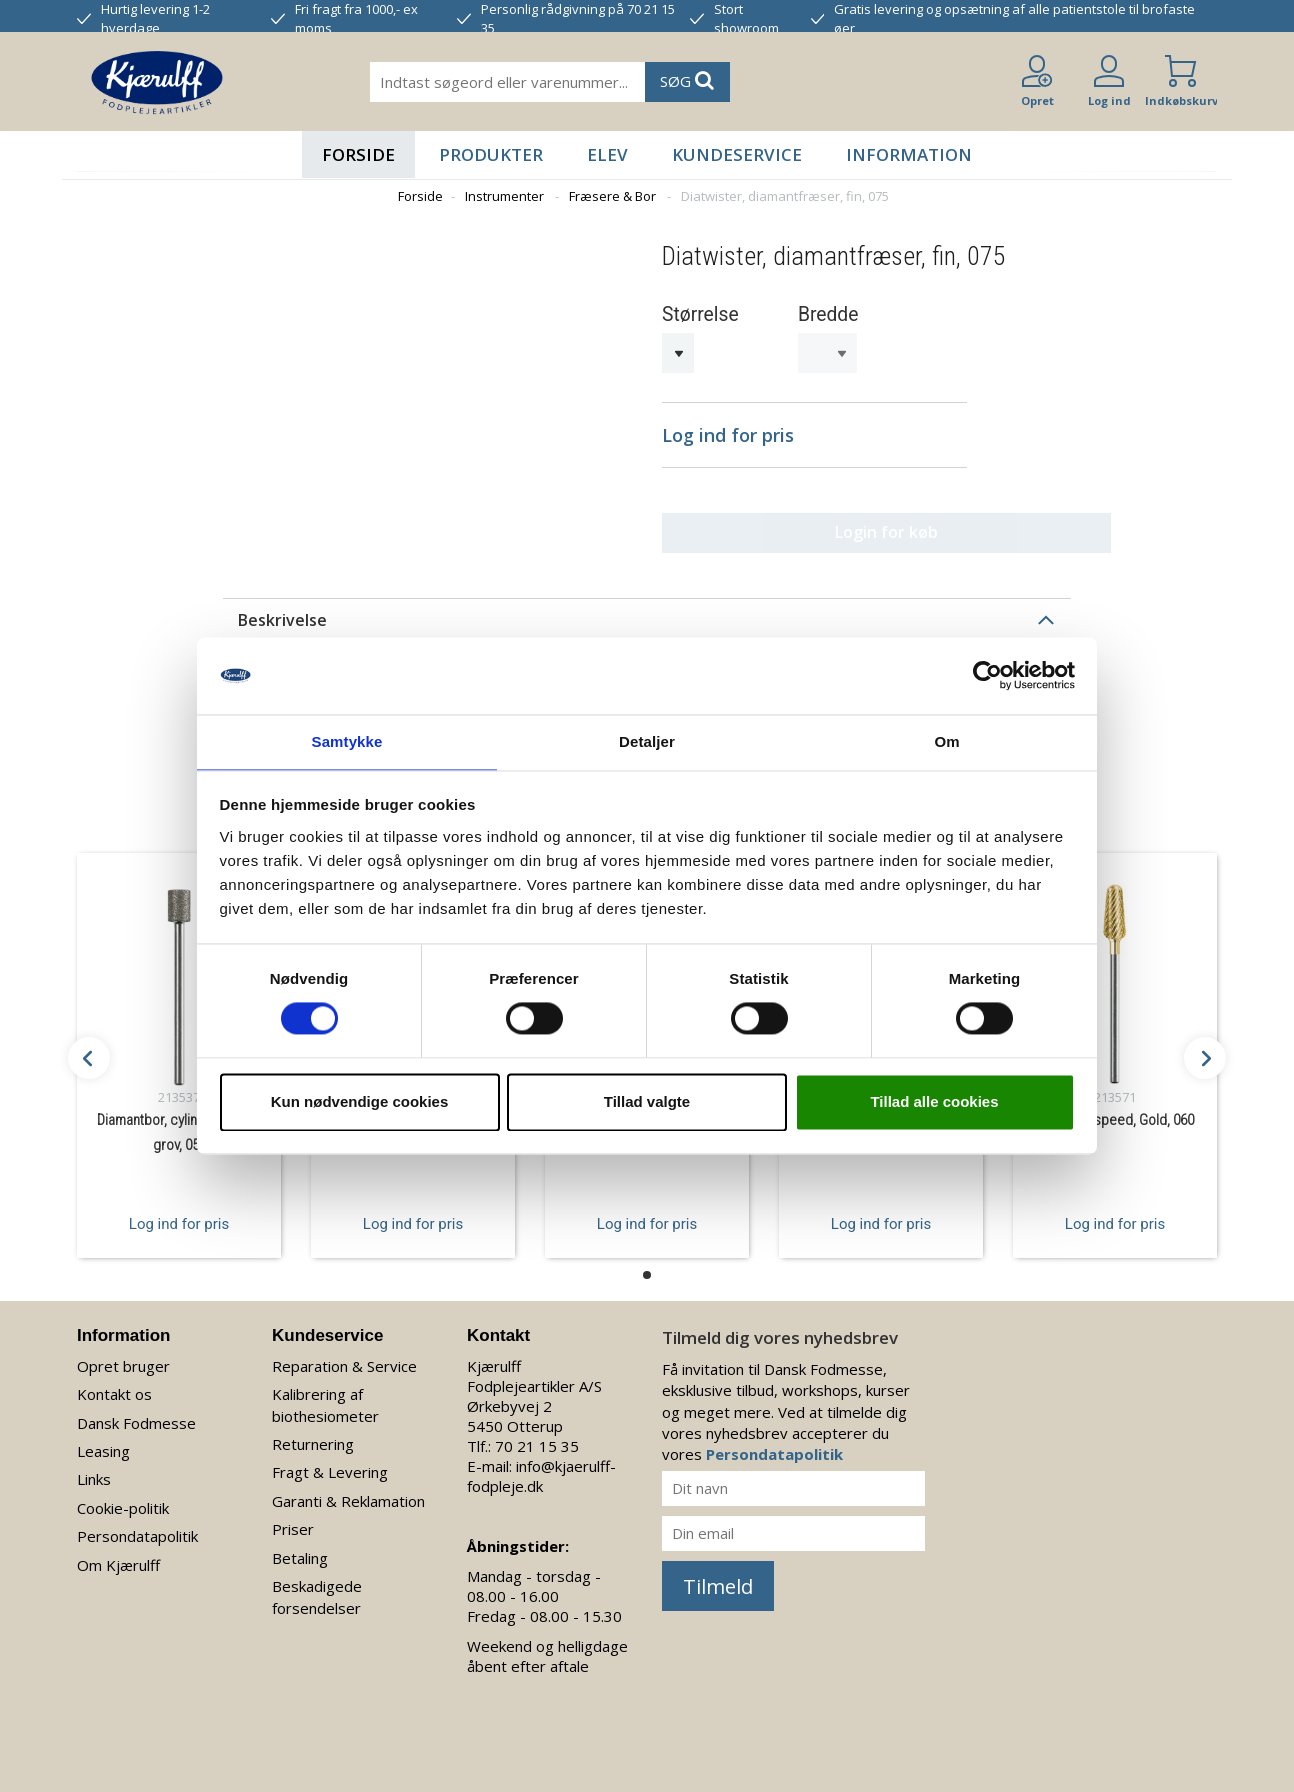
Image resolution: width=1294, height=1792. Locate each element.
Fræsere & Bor (612, 196)
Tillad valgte (647, 1102)
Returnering (313, 1435)
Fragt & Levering (330, 1464)
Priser (293, 1521)
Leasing (103, 1442)
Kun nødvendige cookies (360, 1102)
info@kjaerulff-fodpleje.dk (541, 1467)
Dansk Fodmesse (136, 1414)
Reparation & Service (344, 1357)
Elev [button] (607, 154)
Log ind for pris (179, 1215)
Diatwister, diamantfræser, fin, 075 (785, 196)
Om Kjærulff (118, 1556)
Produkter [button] (491, 154)
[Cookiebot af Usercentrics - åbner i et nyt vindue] (987, 675)
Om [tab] (946, 740)
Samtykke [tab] (347, 740)
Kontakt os (114, 1386)
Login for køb (814, 524)
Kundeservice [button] (737, 154)
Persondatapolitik (137, 1528)
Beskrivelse (282, 611)
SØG (687, 80)
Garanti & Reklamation (348, 1492)
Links (94, 1471)
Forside (358, 154)
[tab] (647, 611)
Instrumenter (504, 196)
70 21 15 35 (537, 1437)
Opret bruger (123, 1357)
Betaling (300, 1549)
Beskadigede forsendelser (317, 1588)
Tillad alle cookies (934, 1102)
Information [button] (909, 154)
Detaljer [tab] (647, 740)
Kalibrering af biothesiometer (325, 1396)
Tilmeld (718, 1577)
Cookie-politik (123, 1499)
